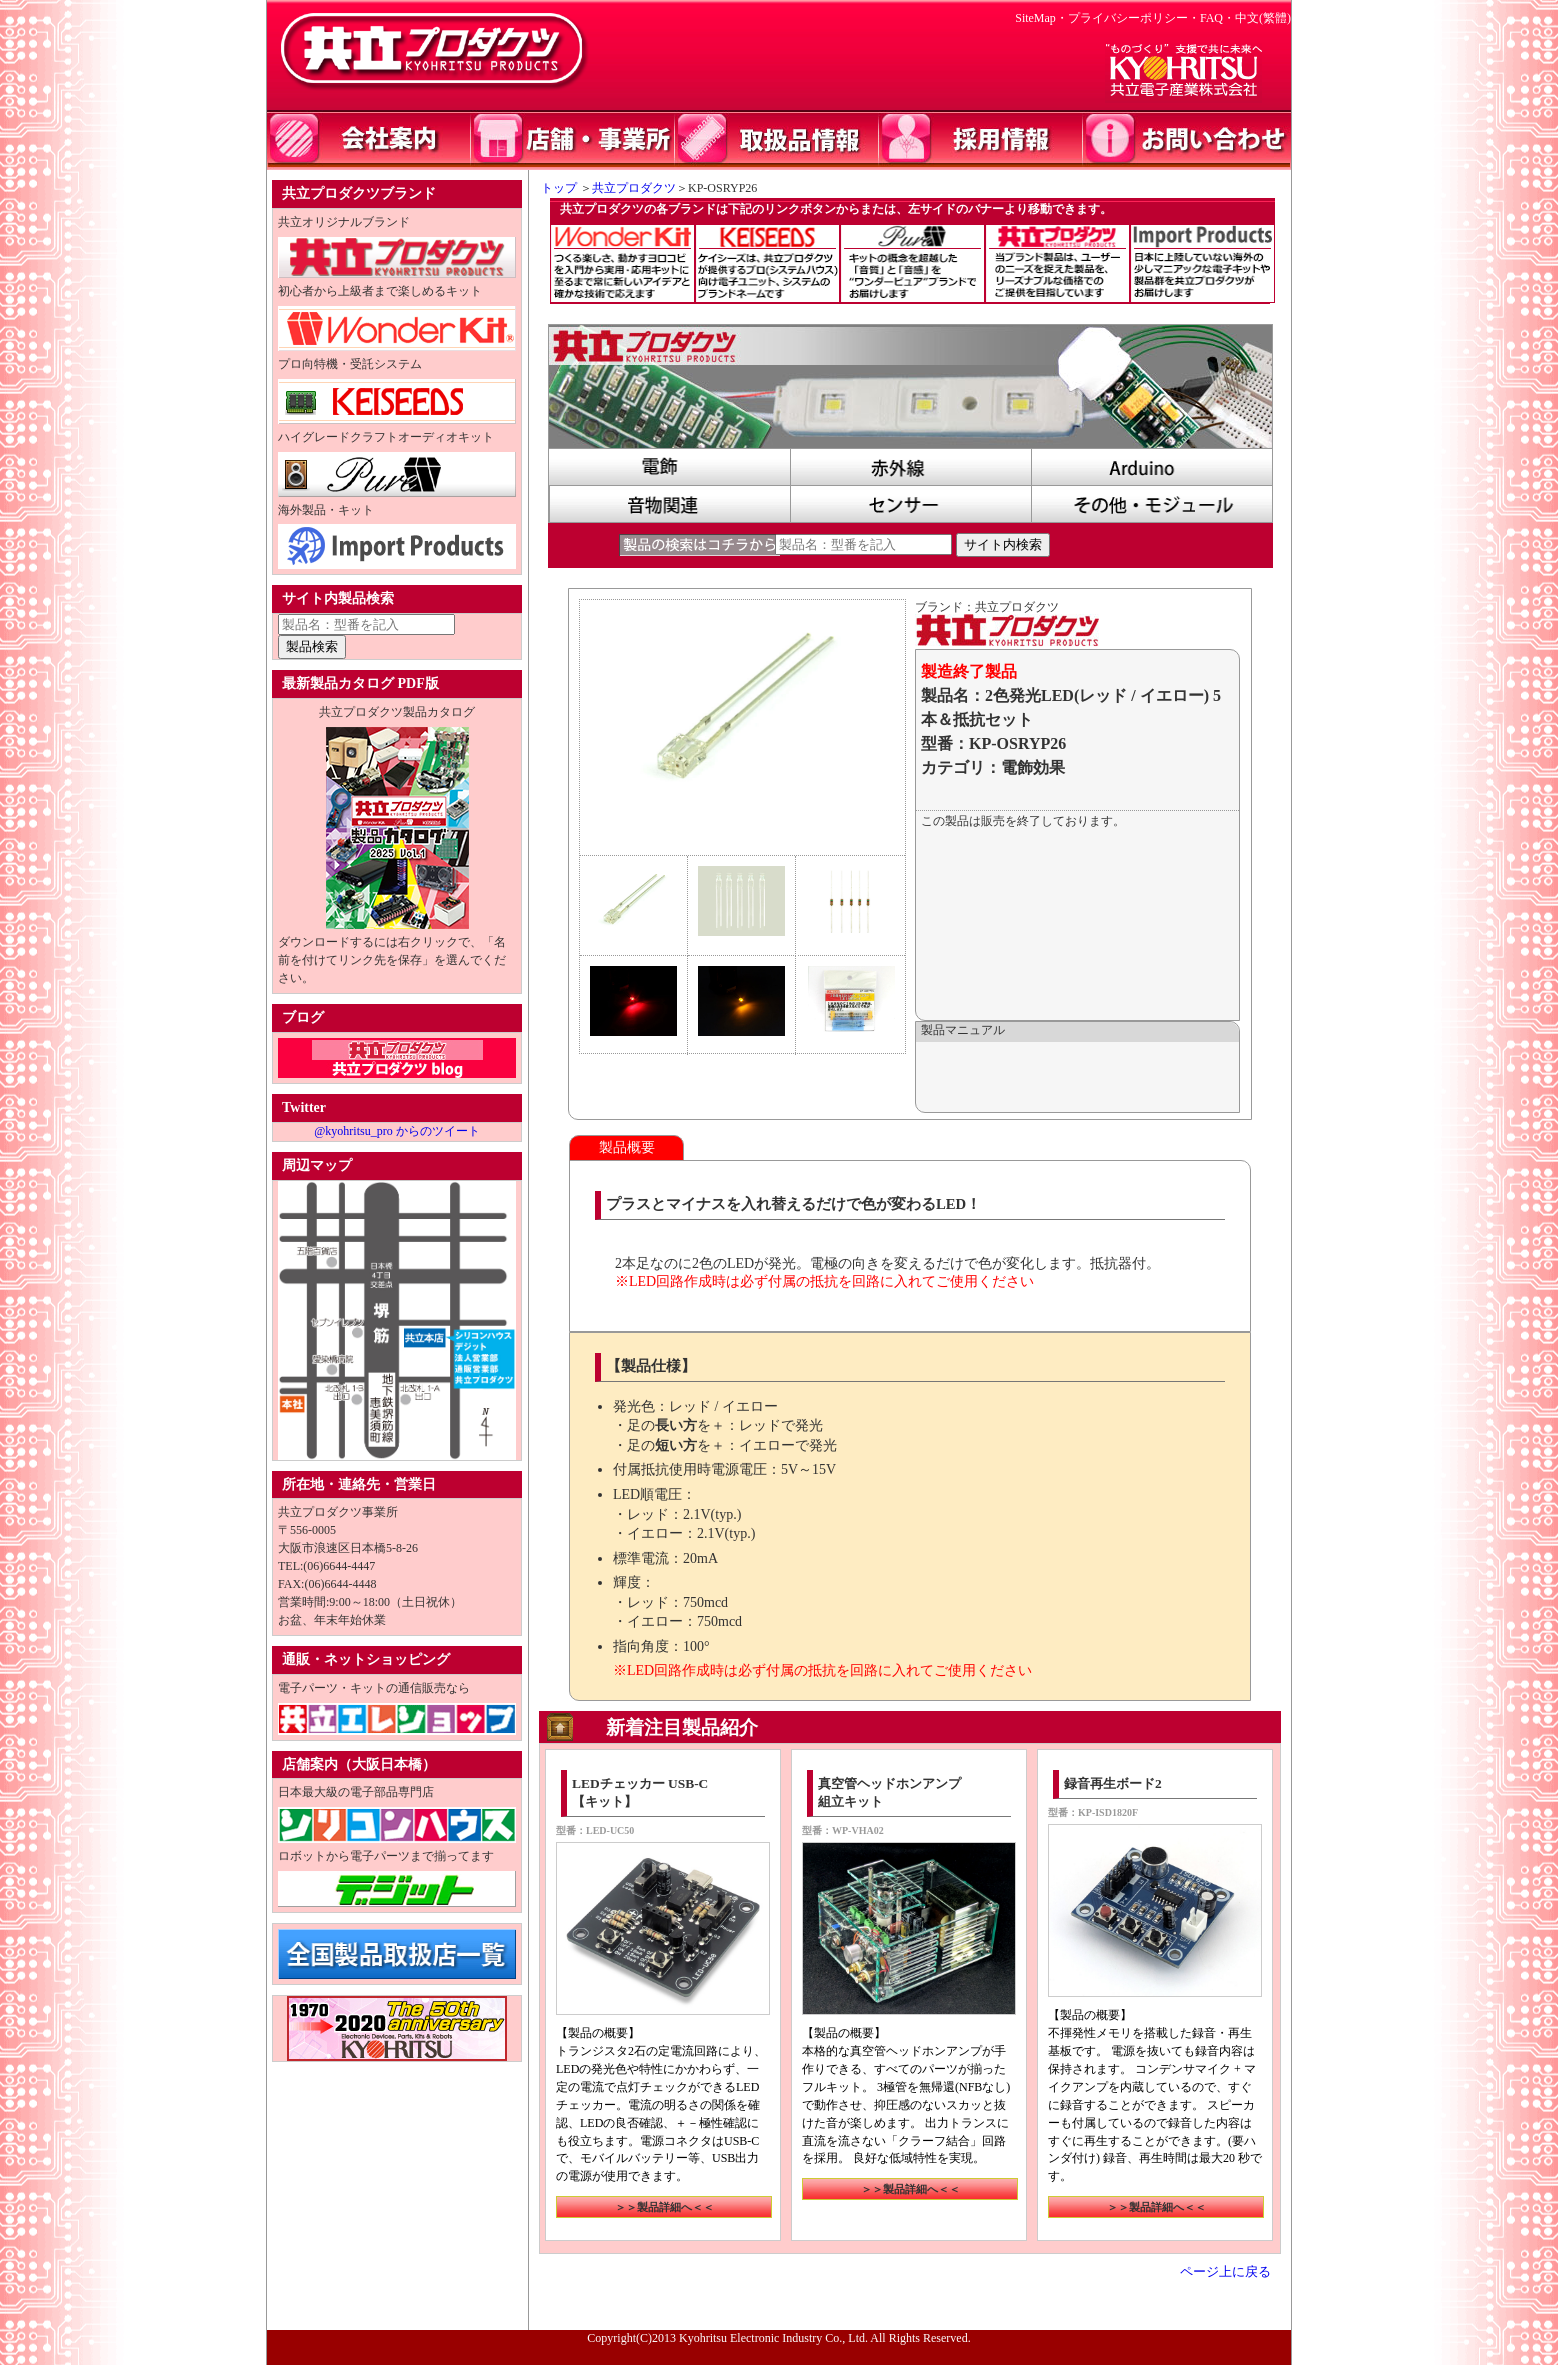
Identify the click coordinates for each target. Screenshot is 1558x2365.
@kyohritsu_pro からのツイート (396, 1131)
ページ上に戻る (1225, 2272)
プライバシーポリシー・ (1134, 18)
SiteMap (1035, 18)
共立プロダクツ (634, 188)
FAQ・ (1217, 18)
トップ (553, 188)
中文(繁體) (1263, 18)
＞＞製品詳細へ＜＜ (664, 2207)
